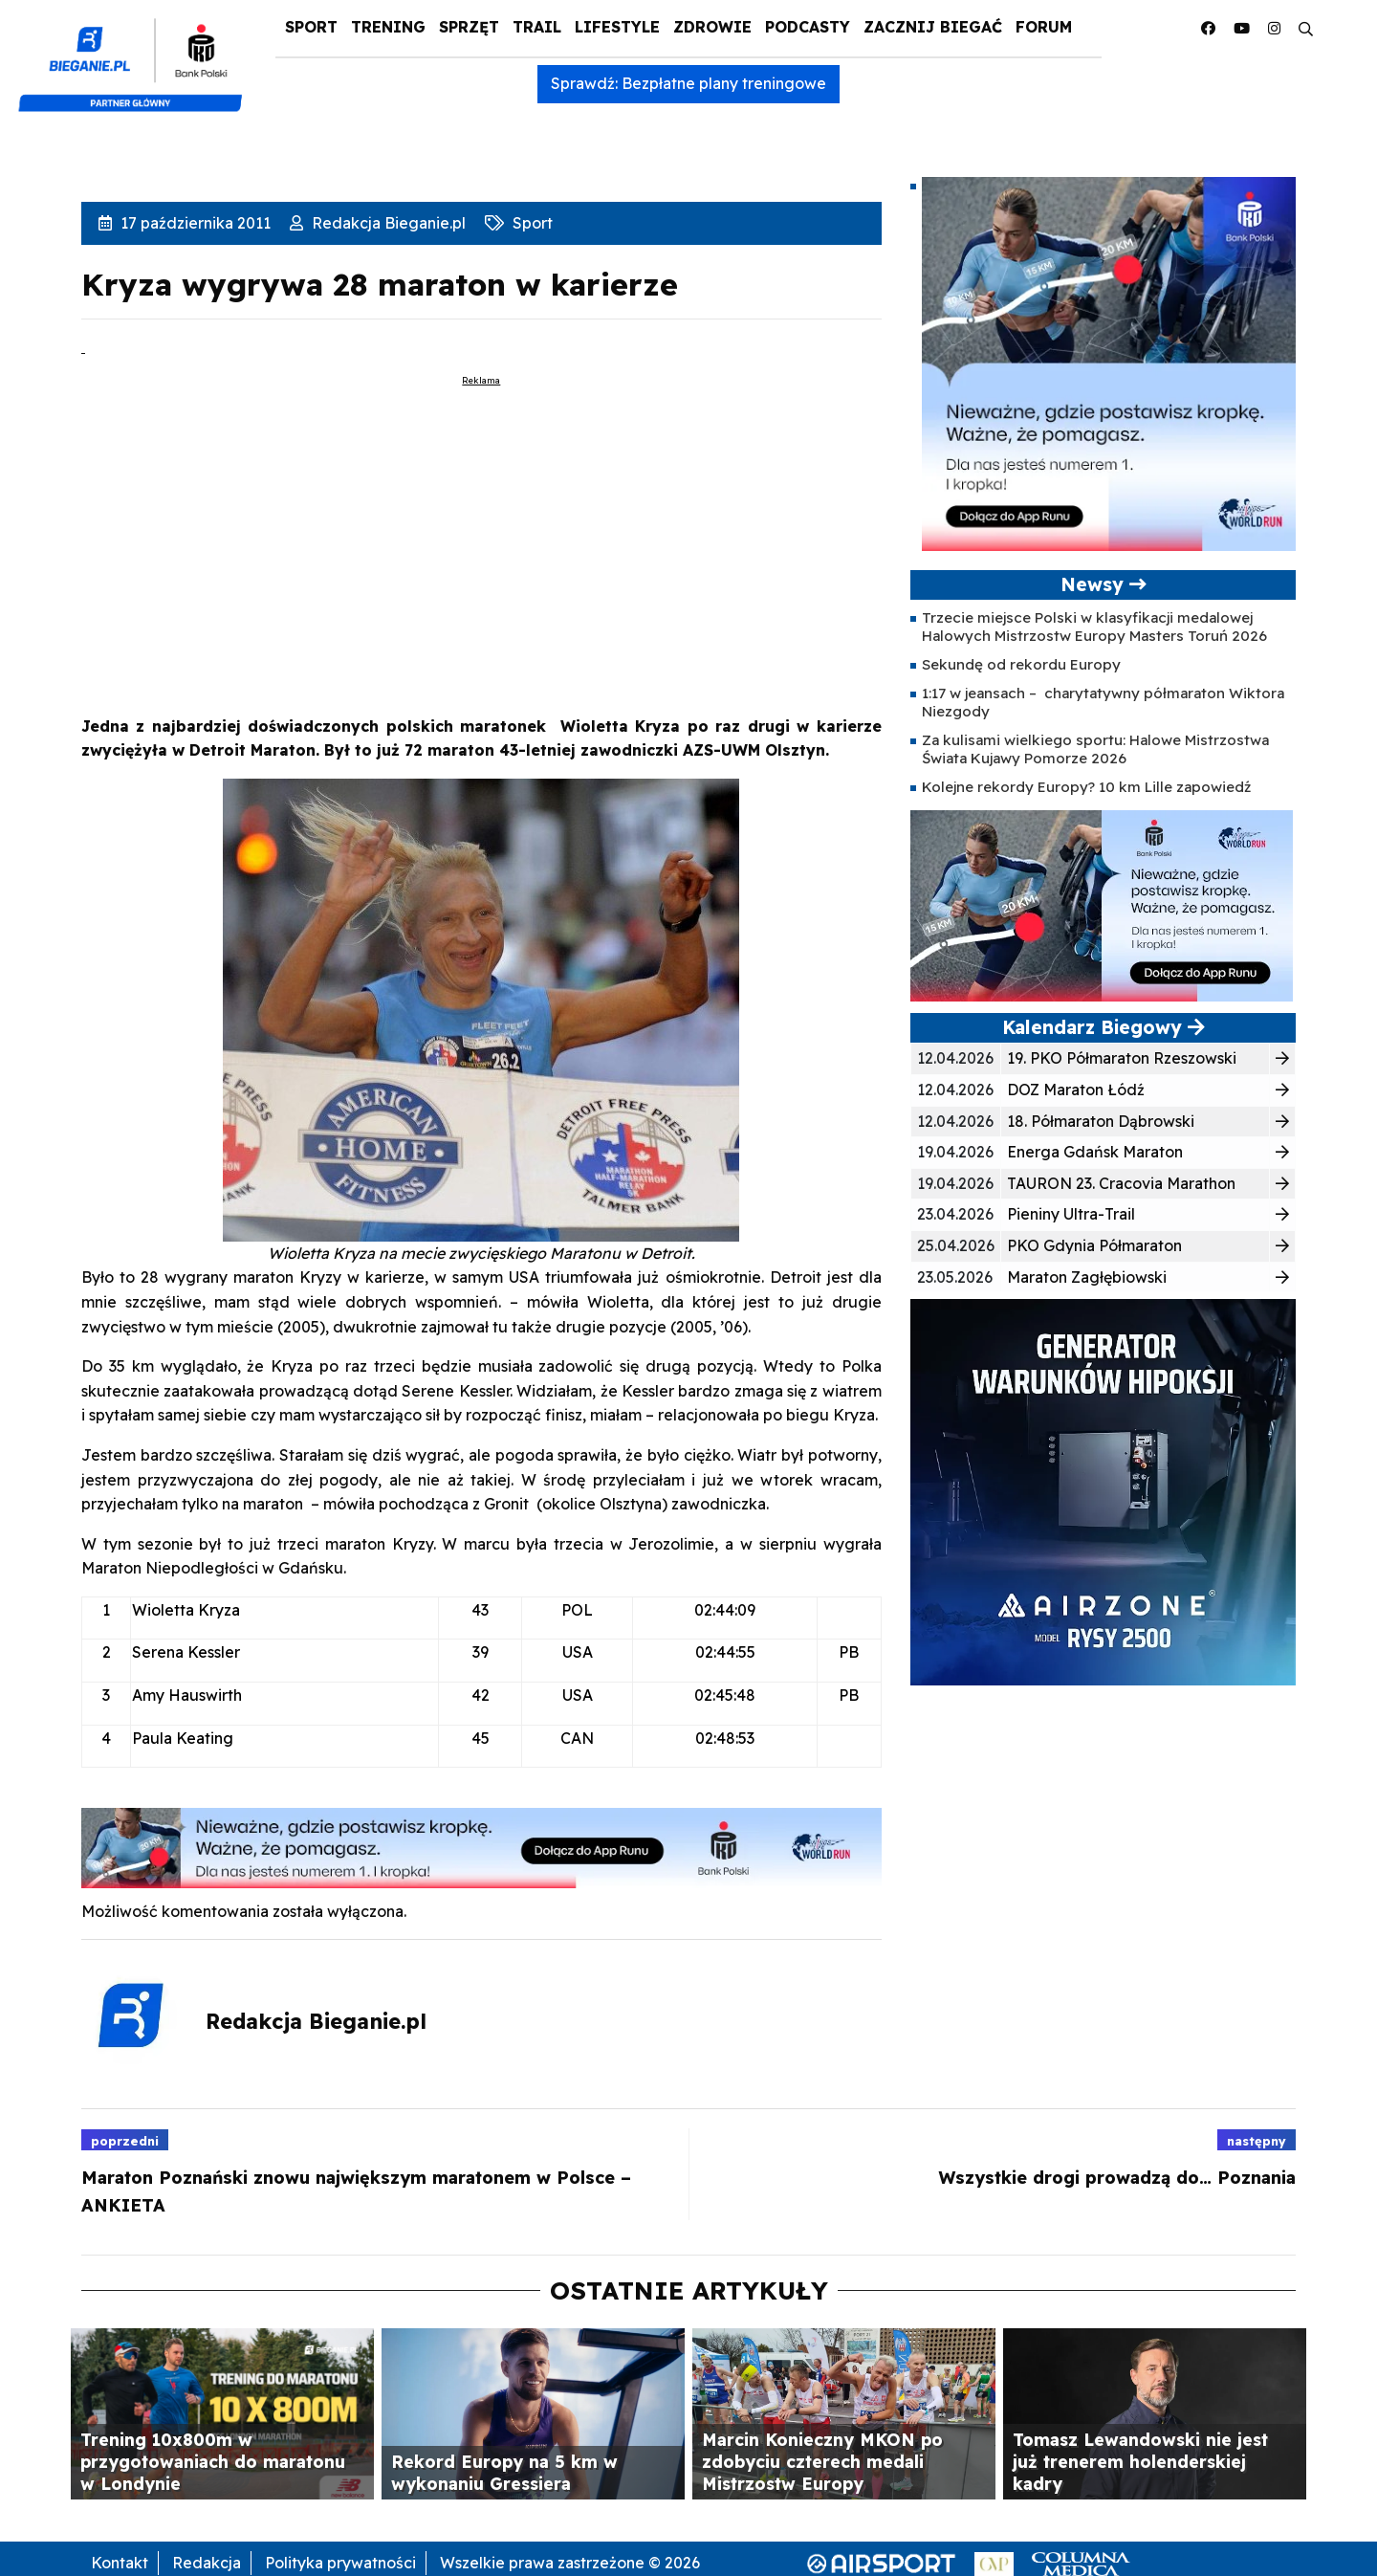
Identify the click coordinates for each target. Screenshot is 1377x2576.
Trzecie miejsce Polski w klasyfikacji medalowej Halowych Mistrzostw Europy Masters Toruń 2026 (1094, 626)
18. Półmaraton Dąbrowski (1100, 1121)
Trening (388, 26)
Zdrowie (712, 26)
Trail (537, 26)
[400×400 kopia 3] (1109, 362)
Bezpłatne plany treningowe (724, 83)
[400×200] (1101, 904)
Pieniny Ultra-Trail (1071, 1213)
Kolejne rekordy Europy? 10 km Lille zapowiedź (1086, 787)
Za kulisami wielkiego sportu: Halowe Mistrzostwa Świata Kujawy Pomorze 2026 (1095, 748)
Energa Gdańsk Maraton (1095, 1151)
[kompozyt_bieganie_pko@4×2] (138, 55)
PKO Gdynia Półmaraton (1094, 1245)
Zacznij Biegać (932, 26)
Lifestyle (617, 26)
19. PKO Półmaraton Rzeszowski (1121, 1058)
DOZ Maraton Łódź (1076, 1089)
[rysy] (1103, 1490)
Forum (1044, 26)
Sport (311, 26)
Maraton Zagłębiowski (1087, 1277)
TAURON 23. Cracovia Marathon (1121, 1183)
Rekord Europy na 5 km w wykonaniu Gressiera (504, 2472)
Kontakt (119, 2562)
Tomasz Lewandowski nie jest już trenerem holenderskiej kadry (1140, 2461)
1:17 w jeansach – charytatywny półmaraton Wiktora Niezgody (1103, 701)
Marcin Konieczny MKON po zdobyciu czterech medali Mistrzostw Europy (822, 2461)
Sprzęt (469, 26)
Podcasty (807, 26)
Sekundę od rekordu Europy (1021, 664)
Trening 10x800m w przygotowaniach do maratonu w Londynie (212, 2461)
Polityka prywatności (340, 2562)
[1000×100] (481, 1846)
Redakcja (206, 2562)
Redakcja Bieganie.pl (387, 222)
